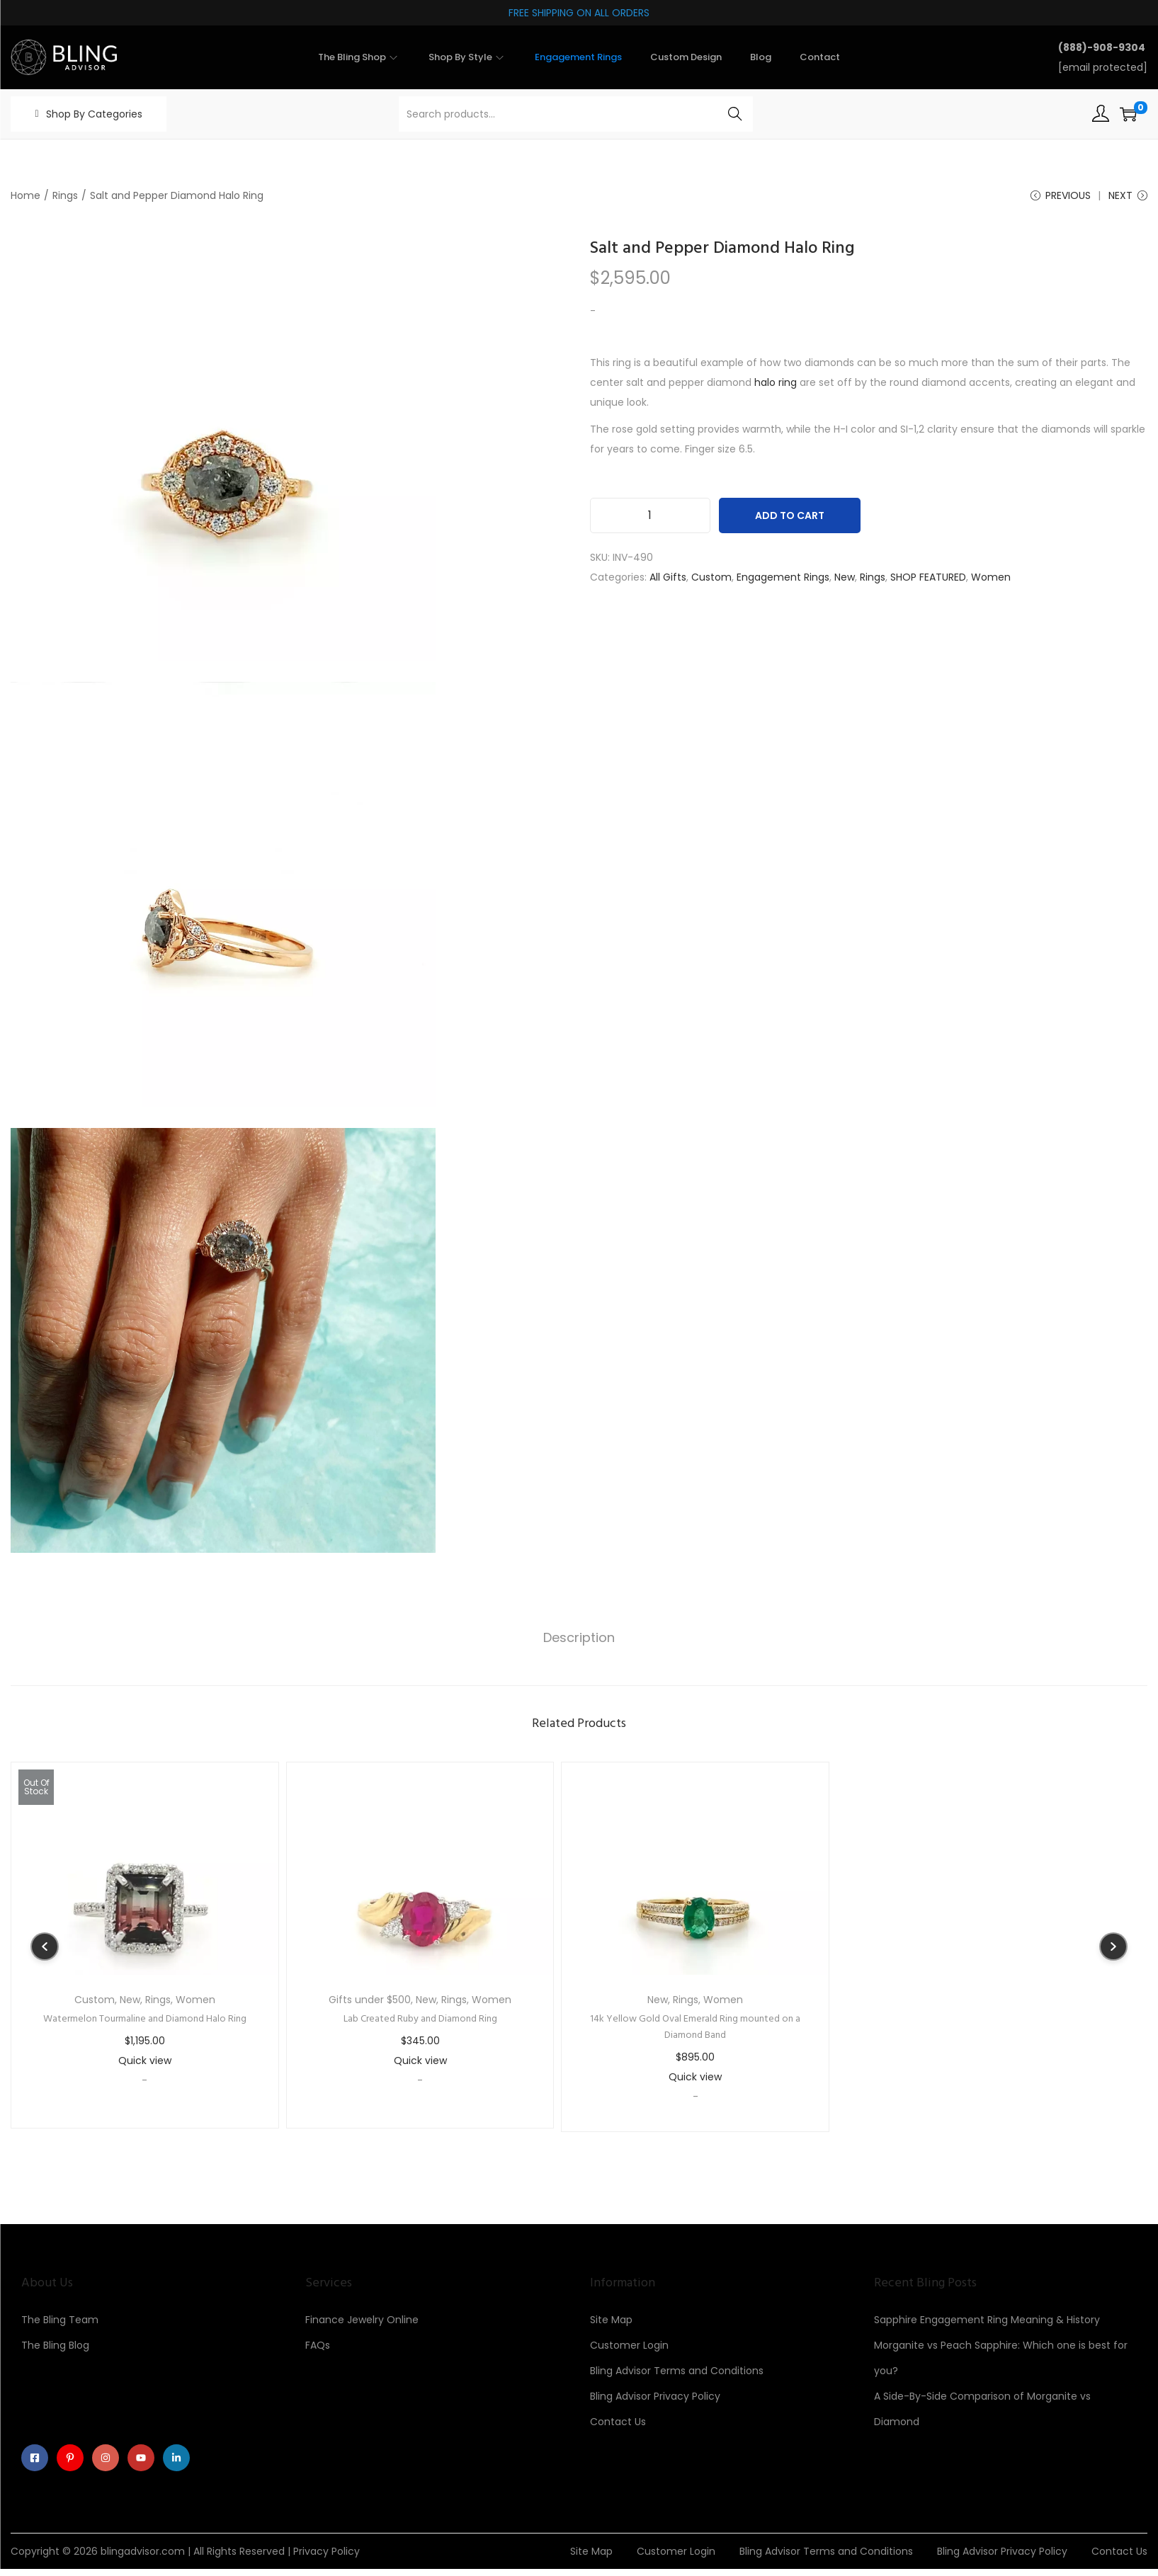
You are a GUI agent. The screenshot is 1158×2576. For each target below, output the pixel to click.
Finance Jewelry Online (362, 2322)
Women (991, 582)
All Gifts (667, 582)
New (844, 582)
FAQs (317, 2347)
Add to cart (789, 520)
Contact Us (618, 2424)
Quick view (144, 2063)
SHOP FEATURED (928, 582)
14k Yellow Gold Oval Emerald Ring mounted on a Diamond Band (695, 2029)
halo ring (775, 387)
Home (25, 195)
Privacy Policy (326, 2558)
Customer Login (629, 2347)
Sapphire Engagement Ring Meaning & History (987, 2322)
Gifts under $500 (370, 2002)
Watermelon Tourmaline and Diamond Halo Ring (144, 2021)
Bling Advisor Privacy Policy (655, 2398)
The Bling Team (59, 2322)
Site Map (611, 2322)
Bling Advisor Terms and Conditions (677, 2373)
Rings (65, 195)
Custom (711, 582)
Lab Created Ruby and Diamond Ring (420, 2021)
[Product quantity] (650, 520)
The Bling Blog (55, 2347)
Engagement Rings (783, 582)
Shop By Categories (94, 114)
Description (579, 1641)
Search (734, 114)
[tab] (579, 1641)
